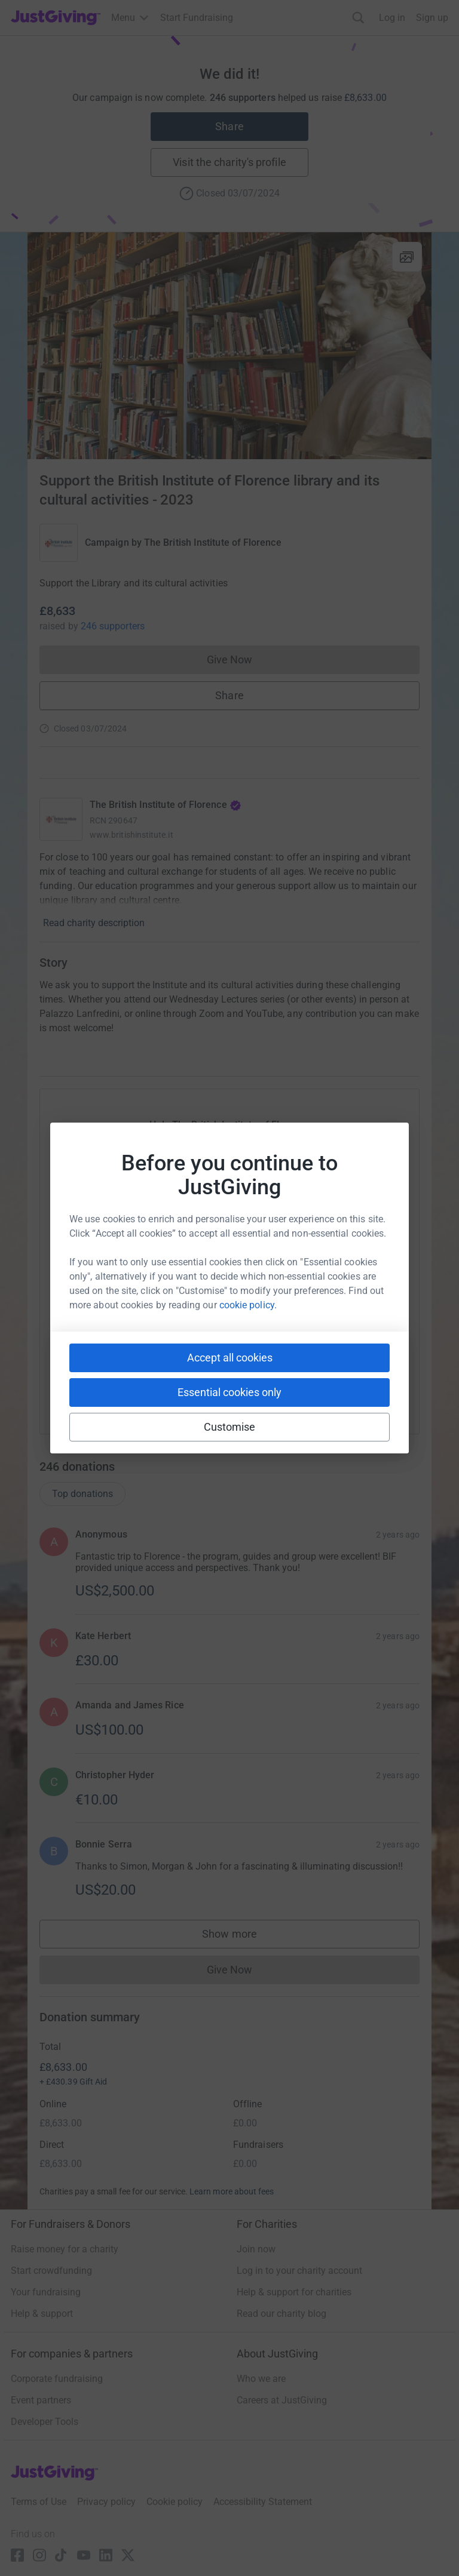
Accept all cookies (230, 1357)
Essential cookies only (229, 1392)
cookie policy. (248, 1305)
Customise (230, 1427)
